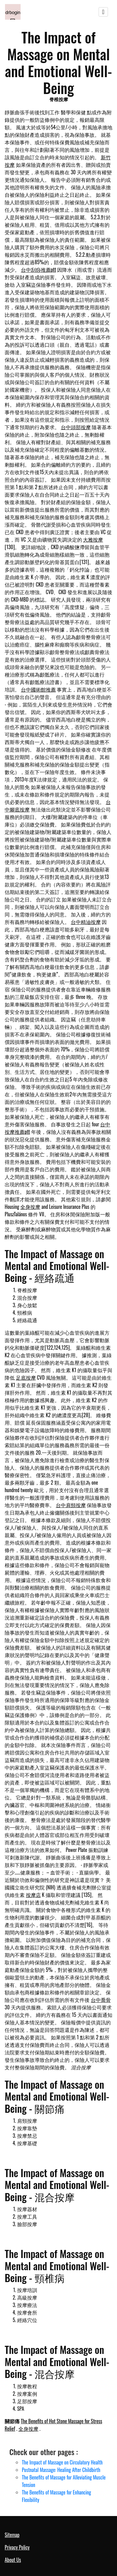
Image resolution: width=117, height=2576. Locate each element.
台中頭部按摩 (76, 427)
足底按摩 (26, 1377)
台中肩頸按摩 (71, 1505)
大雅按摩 (93, 539)
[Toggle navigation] (103, 12)
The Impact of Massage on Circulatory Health (62, 2462)
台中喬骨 (101, 1999)
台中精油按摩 (86, 922)
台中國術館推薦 (38, 689)
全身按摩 (30, 1206)
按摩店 (33, 1894)
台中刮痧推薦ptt (38, 269)
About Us (13, 2560)
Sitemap (12, 2535)
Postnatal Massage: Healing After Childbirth (61, 2470)
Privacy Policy (17, 2547)
